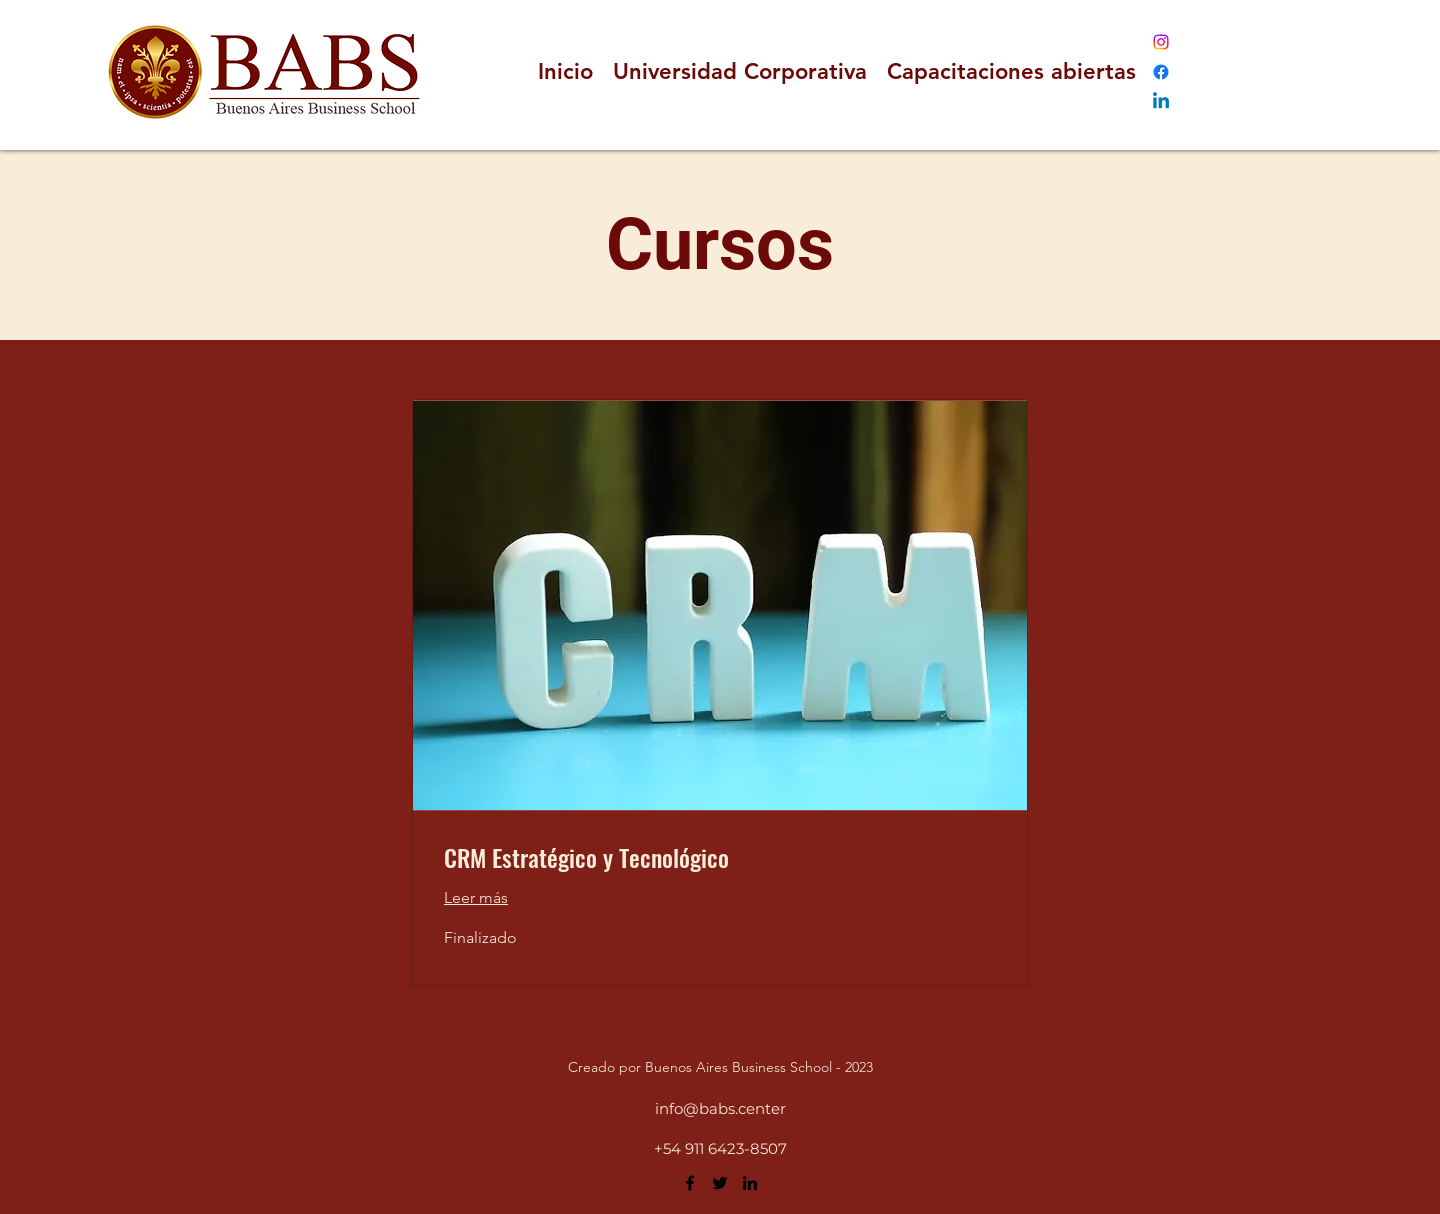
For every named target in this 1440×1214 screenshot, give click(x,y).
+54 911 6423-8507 (720, 1148)
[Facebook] (1161, 72)
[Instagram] (1161, 42)
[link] (720, 858)
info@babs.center (720, 1108)
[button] (1011, 72)
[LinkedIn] (1161, 102)
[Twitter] (720, 1183)
